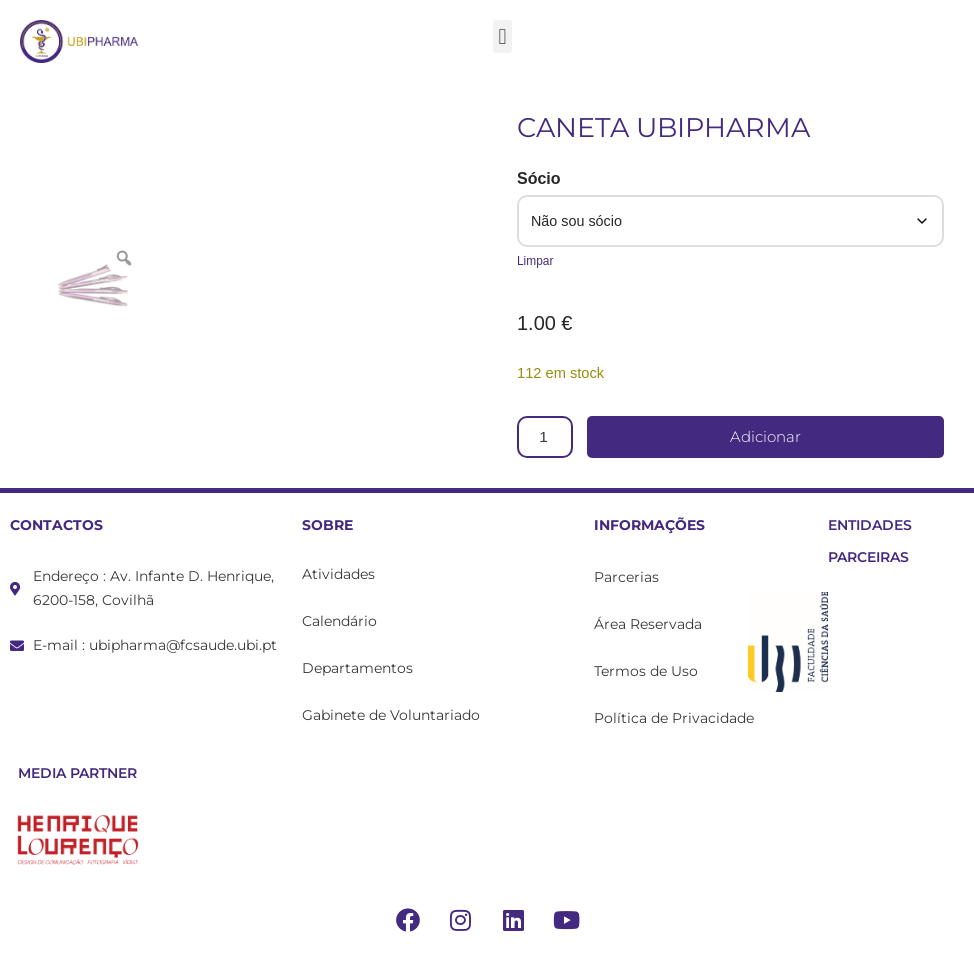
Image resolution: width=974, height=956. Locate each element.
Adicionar (766, 437)
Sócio (539, 178)
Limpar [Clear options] (535, 261)
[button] (502, 36)
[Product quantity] (546, 437)
